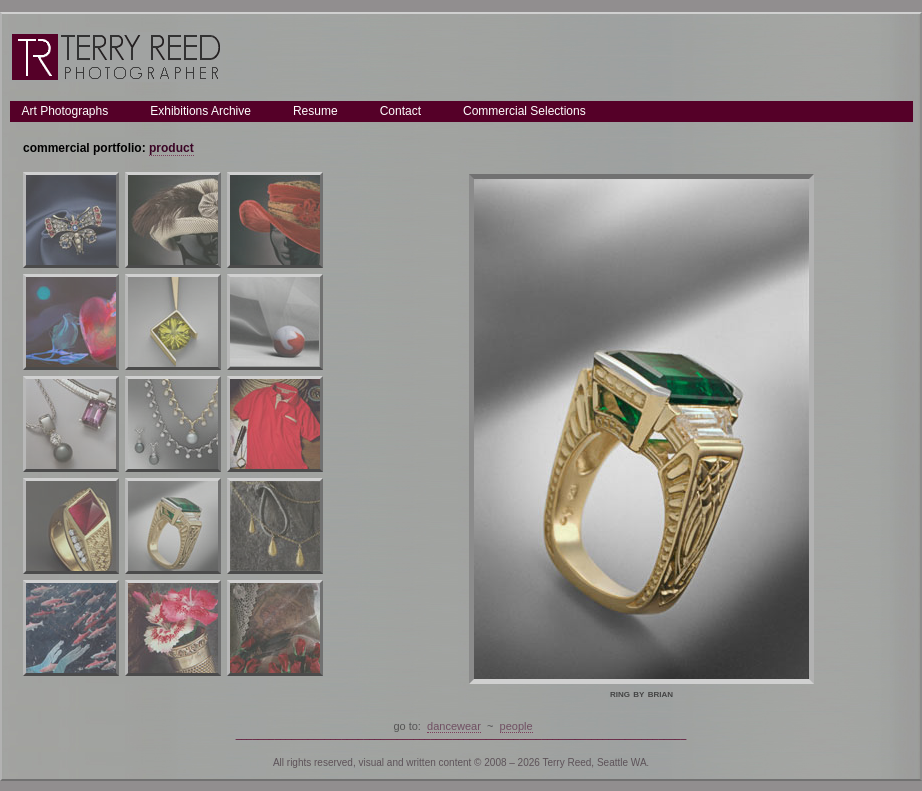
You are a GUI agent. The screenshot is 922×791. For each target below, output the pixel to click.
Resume (315, 111)
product (171, 148)
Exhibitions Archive (200, 111)
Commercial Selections (524, 111)
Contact (400, 111)
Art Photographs (65, 111)
